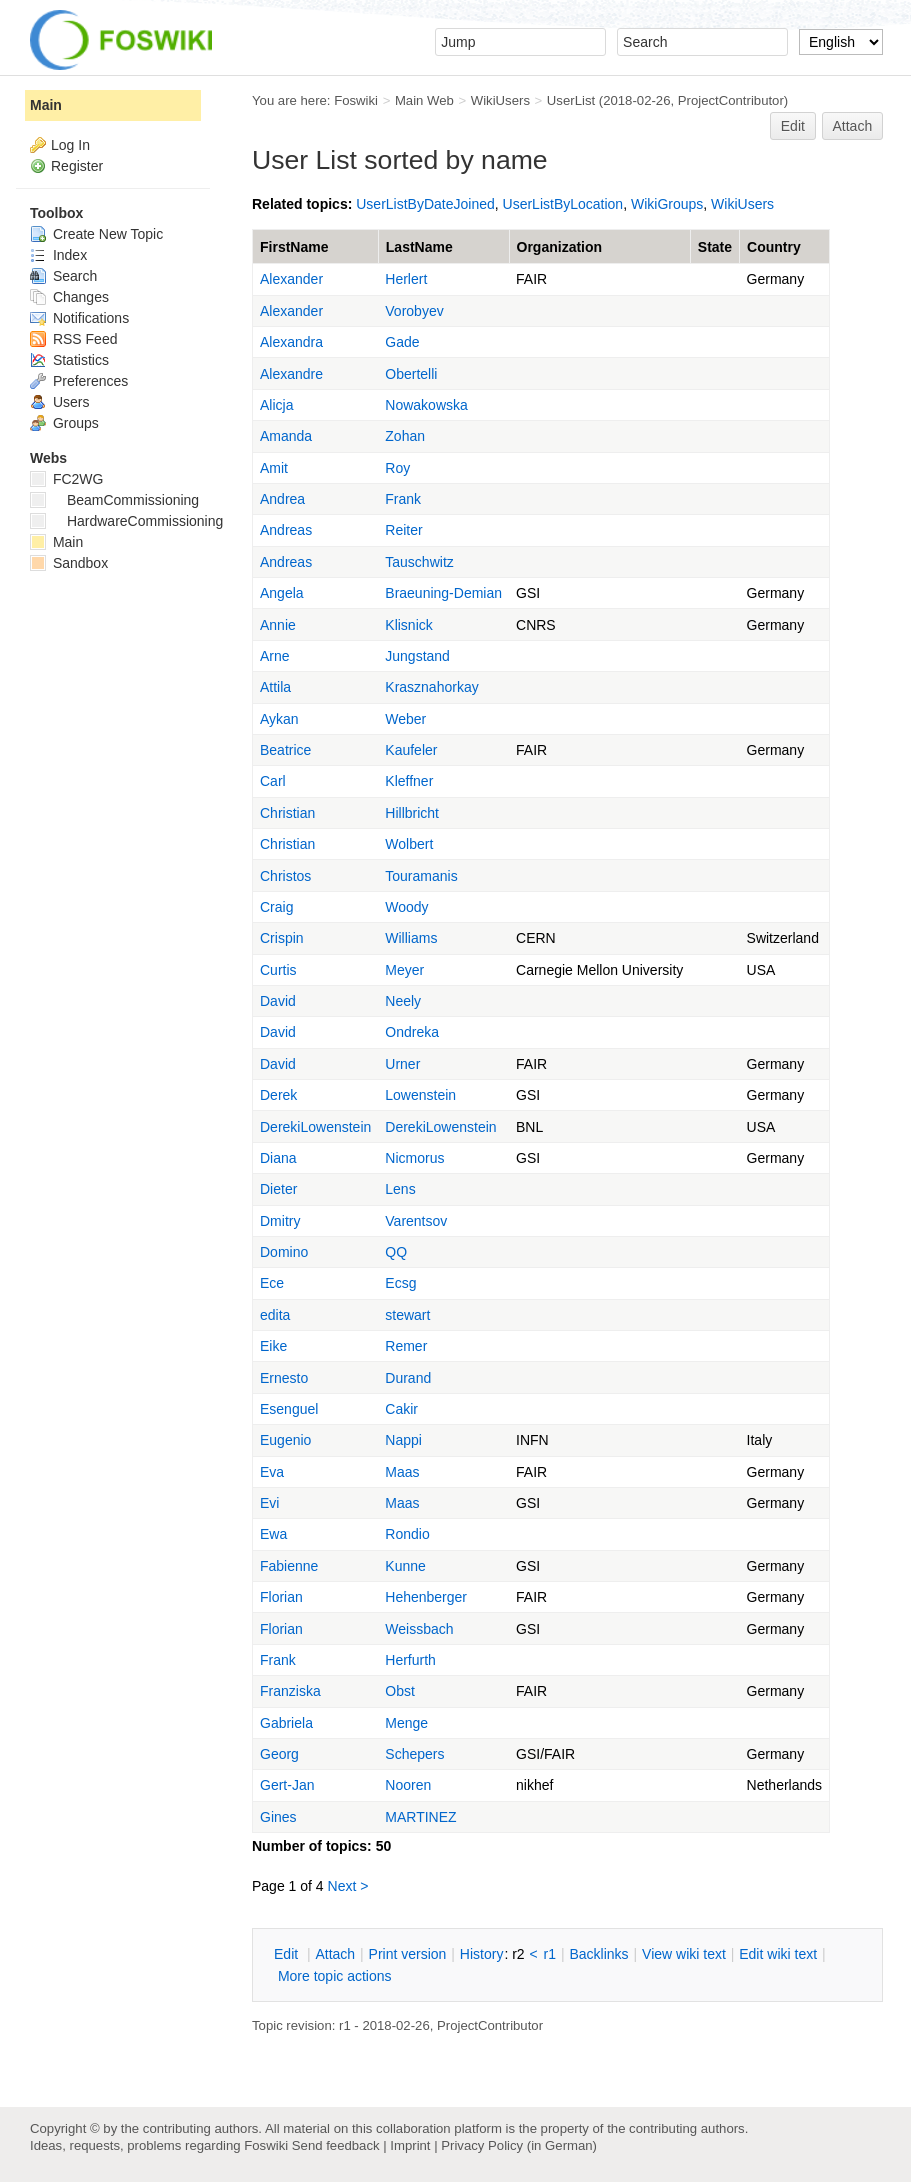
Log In (70, 145)
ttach (335, 1954)
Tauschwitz (419, 562)
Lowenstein (420, 1095)
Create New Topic (96, 234)
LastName (419, 247)
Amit (274, 468)
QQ (396, 1252)
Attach (853, 126)
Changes (69, 297)
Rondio (407, 1534)
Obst (400, 1691)
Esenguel (289, 1409)
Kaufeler (411, 750)
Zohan (405, 436)
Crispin (282, 938)
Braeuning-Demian (443, 593)
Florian (281, 1597)
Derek (278, 1095)
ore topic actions (335, 1976)
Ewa (273, 1534)
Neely (403, 1001)
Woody (406, 907)
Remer (406, 1346)
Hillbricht (412, 813)
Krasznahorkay (431, 687)
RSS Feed (73, 339)
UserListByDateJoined (425, 204)
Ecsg (400, 1283)
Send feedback (336, 2145)
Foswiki (356, 100)
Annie (278, 625)
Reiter (403, 530)
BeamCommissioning (114, 500)
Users (59, 402)
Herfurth (410, 1660)
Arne (275, 656)
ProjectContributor (731, 100)
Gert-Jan (287, 1785)
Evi (269, 1503)
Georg (279, 1754)
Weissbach (419, 1629)
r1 (550, 1954)
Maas (402, 1472)
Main (46, 105)
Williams (411, 938)
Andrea (282, 499)
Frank (403, 499)
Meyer (404, 970)
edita (275, 1315)
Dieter (278, 1189)
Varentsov (416, 1221)
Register (77, 166)
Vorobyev (414, 311)
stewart (407, 1315)
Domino (284, 1252)
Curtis (278, 970)
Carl (273, 781)
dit (288, 1954)
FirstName (294, 247)
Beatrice (285, 750)
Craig (276, 907)
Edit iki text (778, 1954)
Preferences (79, 381)
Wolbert (409, 844)
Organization (560, 247)
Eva (272, 1472)
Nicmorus (414, 1158)
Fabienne (289, 1566)
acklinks (598, 1954)
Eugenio (285, 1440)
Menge (406, 1723)
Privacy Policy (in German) (519, 2145)
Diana (278, 1158)
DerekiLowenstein (315, 1127)
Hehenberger (426, 1597)
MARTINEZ (420, 1817)
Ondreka (412, 1032)
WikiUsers (500, 100)
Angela (282, 593)
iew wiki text (684, 1954)
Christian (287, 813)
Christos (285, 876)
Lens (400, 1189)
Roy (397, 468)
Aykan (279, 719)
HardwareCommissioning (126, 521)
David (278, 1001)
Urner (402, 1064)
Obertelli (411, 374)
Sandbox (69, 563)
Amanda (286, 436)
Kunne (405, 1566)
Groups (64, 423)
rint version (408, 1954)
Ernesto (284, 1378)
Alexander (291, 279)
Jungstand (417, 656)
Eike (273, 1346)
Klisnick (408, 625)
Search (63, 276)
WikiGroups (667, 204)
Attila (275, 687)
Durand (408, 1378)
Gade (402, 342)
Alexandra (291, 342)
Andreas (286, 530)
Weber (405, 719)
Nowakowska (426, 405)
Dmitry (280, 1221)
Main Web (424, 100)
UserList (571, 100)
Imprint (410, 2145)
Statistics (69, 360)
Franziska (290, 1691)
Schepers (414, 1754)
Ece (272, 1283)
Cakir (401, 1409)
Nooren (408, 1785)
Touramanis (421, 876)
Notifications (79, 318)
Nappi (403, 1440)
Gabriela (286, 1723)
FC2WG (66, 479)
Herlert (406, 279)
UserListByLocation (563, 204)
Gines (278, 1817)
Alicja (276, 405)
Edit (793, 126)
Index (58, 255)
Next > (348, 1886)
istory (482, 1954)
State (715, 247)
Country (774, 247)
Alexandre (291, 374)
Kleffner (409, 781)
